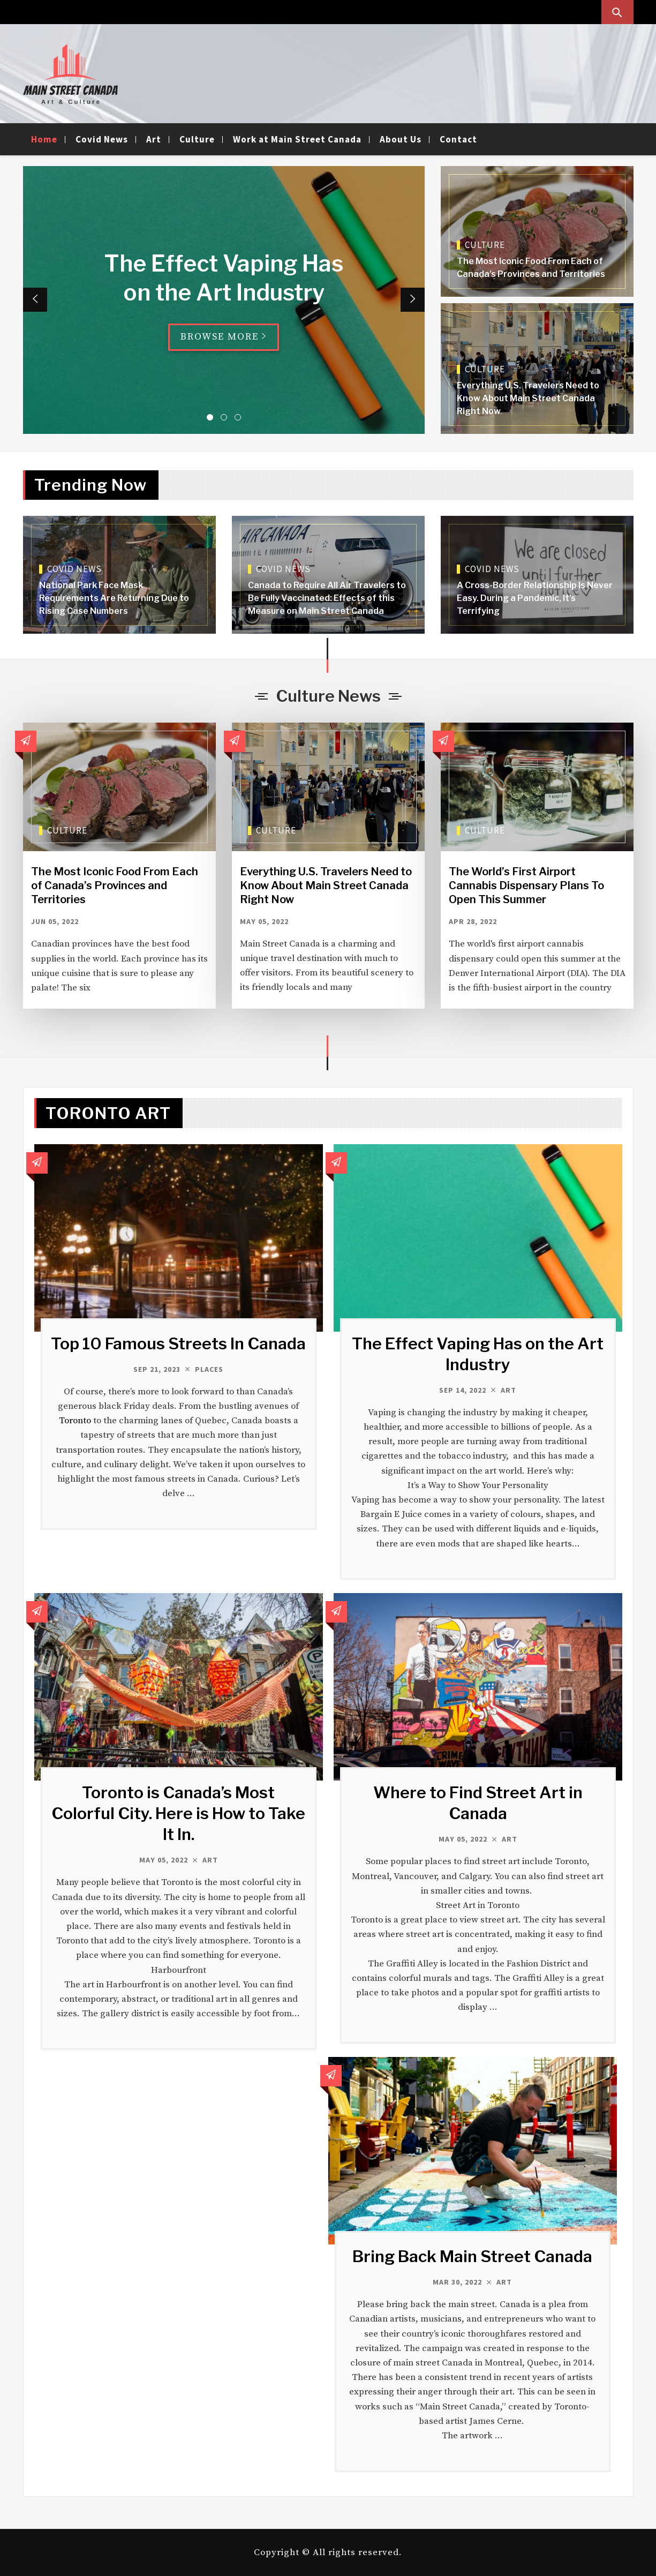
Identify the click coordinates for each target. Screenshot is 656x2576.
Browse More (223, 337)
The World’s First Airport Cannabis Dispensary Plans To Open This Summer (526, 885)
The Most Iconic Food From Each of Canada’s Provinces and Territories (114, 885)
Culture (197, 139)
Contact (458, 139)
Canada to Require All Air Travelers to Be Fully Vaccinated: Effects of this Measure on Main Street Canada (327, 598)
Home (44, 139)
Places (209, 1369)
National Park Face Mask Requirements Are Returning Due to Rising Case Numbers (114, 598)
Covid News (102, 139)
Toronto (75, 1420)
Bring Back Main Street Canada (472, 2256)
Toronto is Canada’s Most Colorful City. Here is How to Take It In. (178, 1813)
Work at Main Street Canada (297, 139)
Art (153, 139)
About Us (400, 139)
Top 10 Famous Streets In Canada (178, 1343)
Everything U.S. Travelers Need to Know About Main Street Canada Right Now (528, 398)
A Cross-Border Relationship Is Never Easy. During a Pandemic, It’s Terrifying (535, 598)
